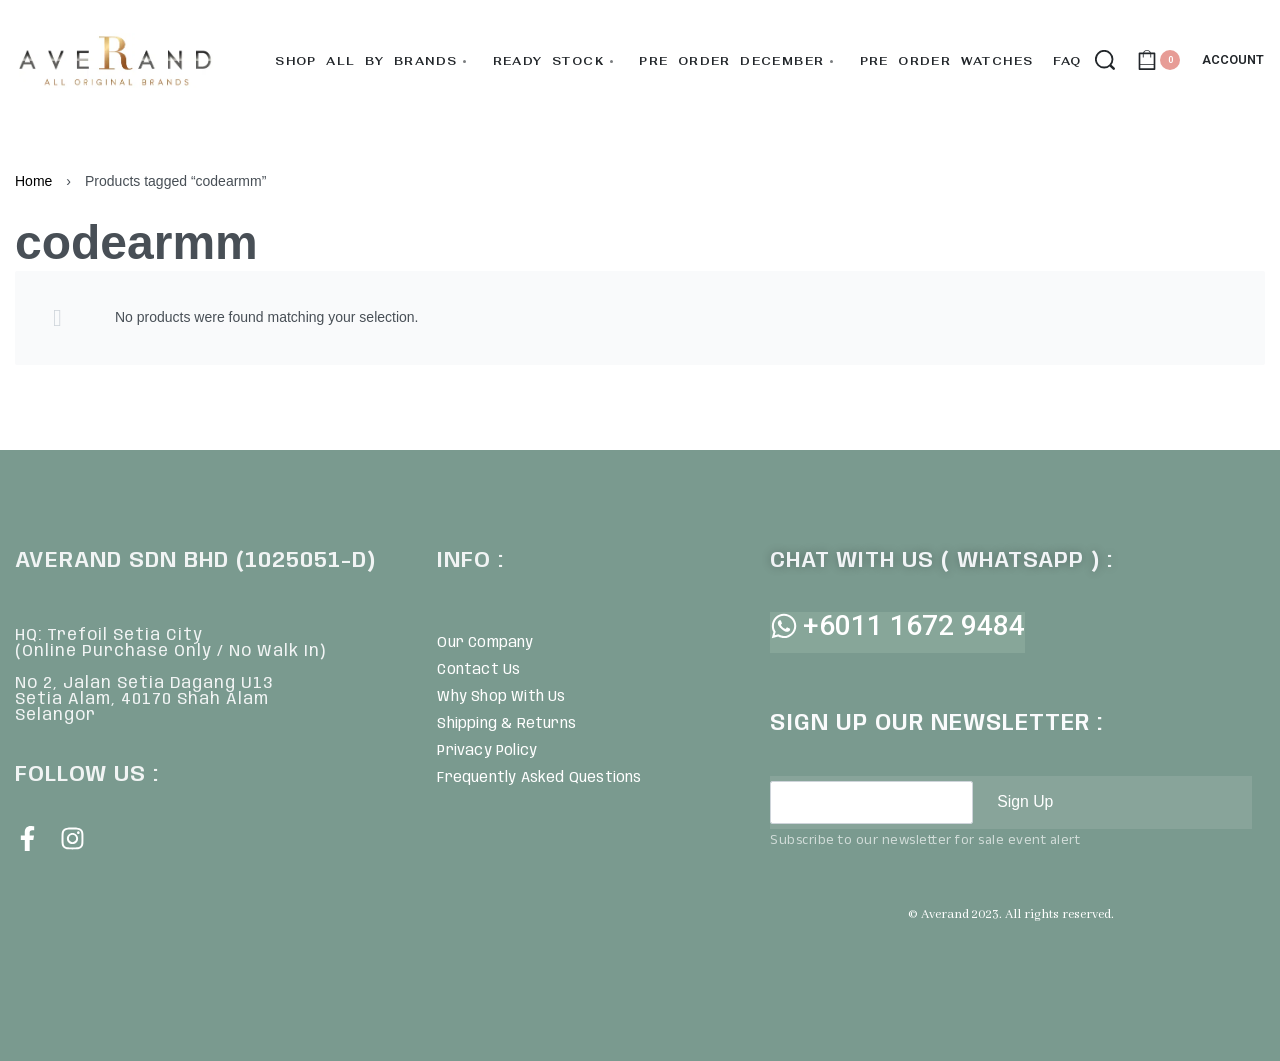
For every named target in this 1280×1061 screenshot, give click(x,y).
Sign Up (1025, 801)
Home (33, 181)
